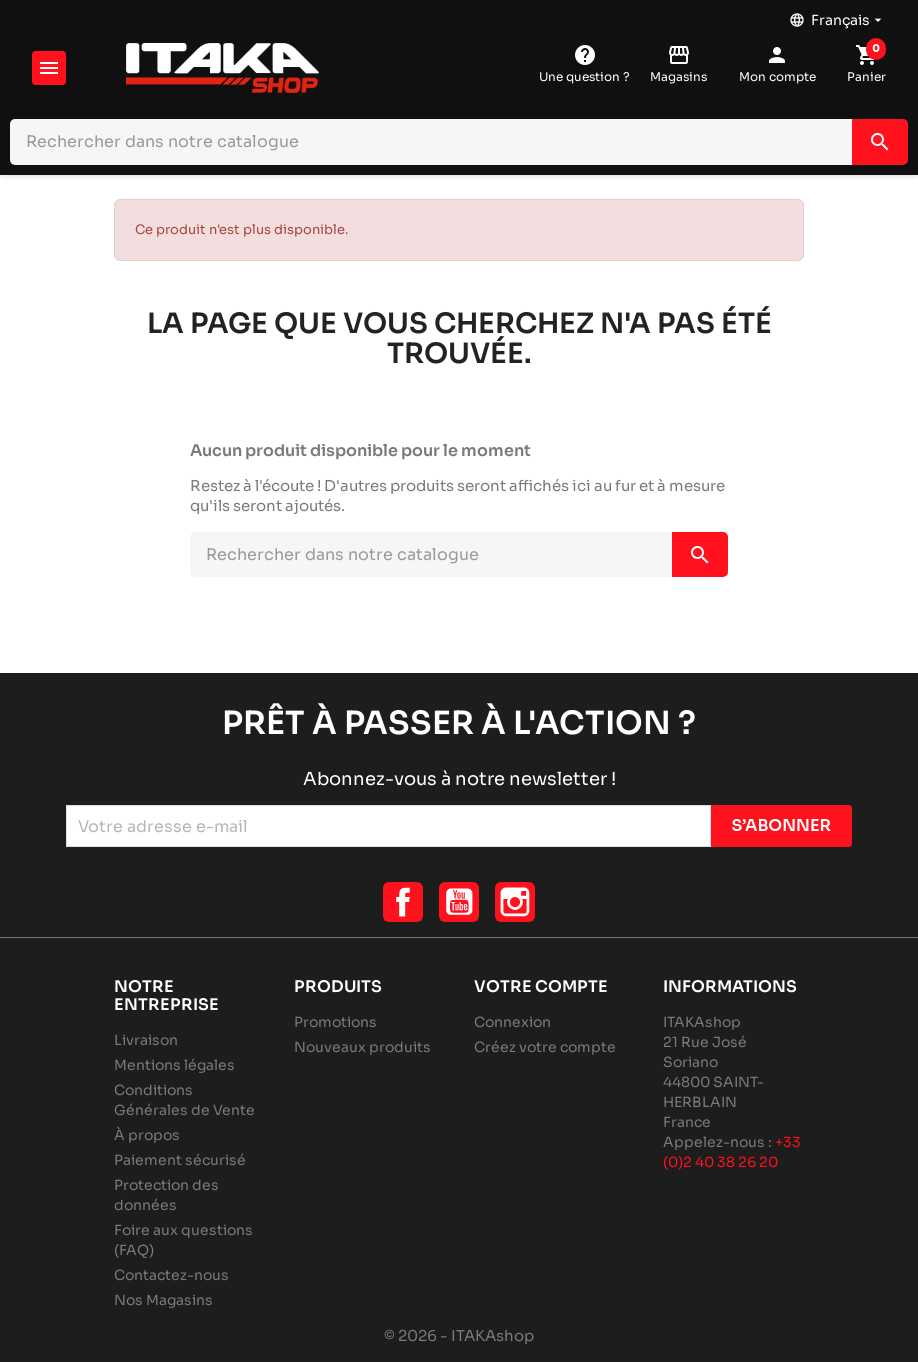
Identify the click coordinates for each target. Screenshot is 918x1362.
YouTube (459, 902)
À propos (147, 1135)
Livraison (146, 1040)
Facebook (403, 902)
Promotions (335, 1022)
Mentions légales (174, 1065)
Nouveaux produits (362, 1047)
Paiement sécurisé (180, 1160)
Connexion (512, 1022)
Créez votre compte (545, 1047)
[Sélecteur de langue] (837, 15)
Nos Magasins (163, 1300)
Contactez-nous (171, 1275)
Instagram (515, 902)
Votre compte (541, 986)
